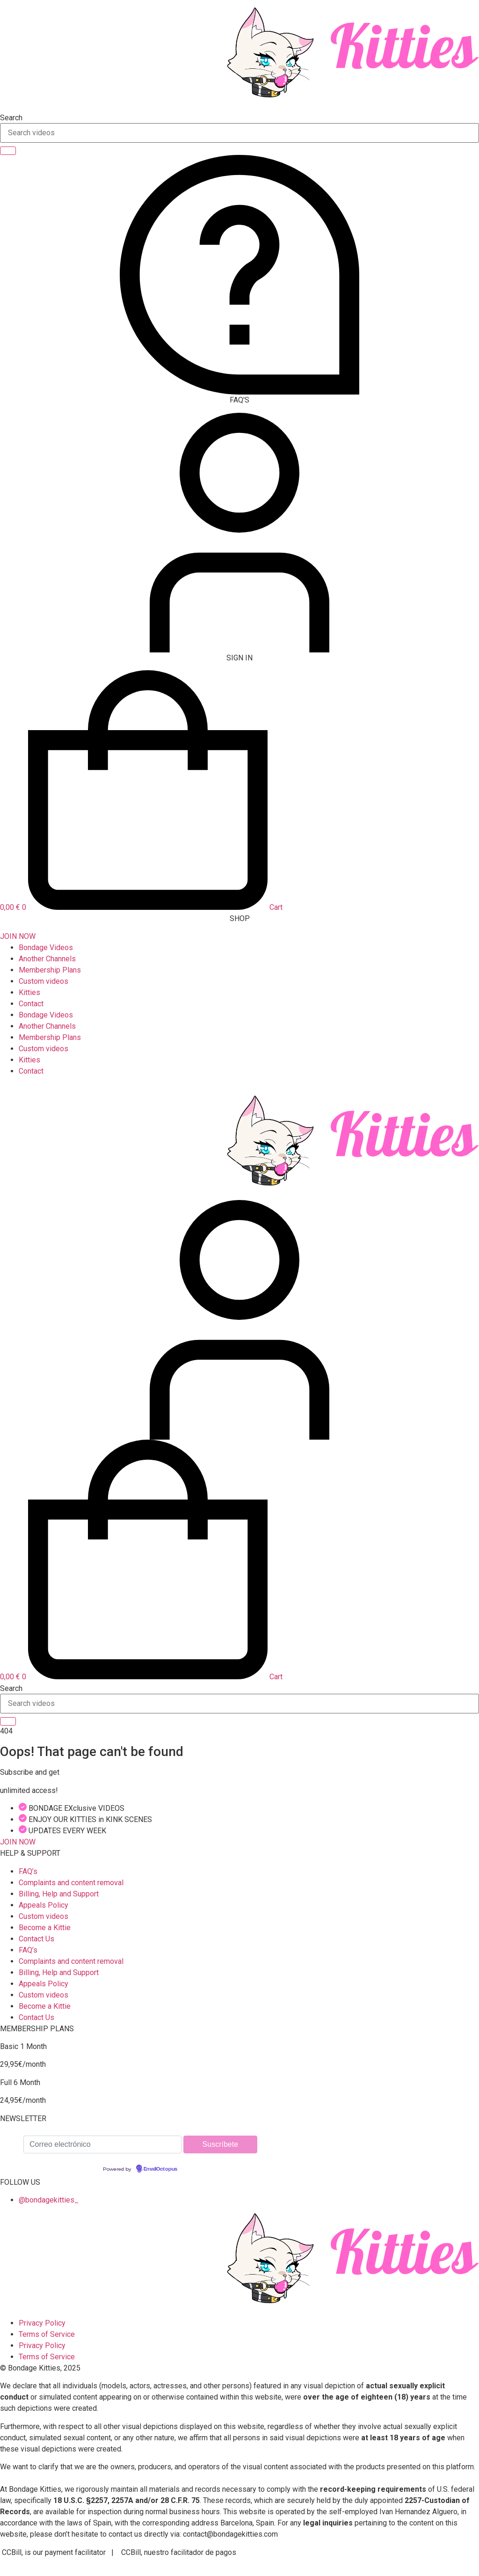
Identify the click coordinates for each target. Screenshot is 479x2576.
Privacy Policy (42, 2323)
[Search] (8, 150)
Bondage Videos (46, 947)
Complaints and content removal (71, 1882)
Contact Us (36, 1938)
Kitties (29, 992)
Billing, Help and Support (59, 1893)
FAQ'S (239, 399)
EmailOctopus (160, 2169)
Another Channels (47, 958)
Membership (50, 970)
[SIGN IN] (239, 649)
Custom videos (43, 981)
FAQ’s (28, 1871)
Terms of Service (47, 2334)
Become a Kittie (45, 1927)
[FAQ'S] (239, 392)
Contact (31, 1003)
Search (11, 118)
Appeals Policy (43, 1905)
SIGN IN (239, 657)
